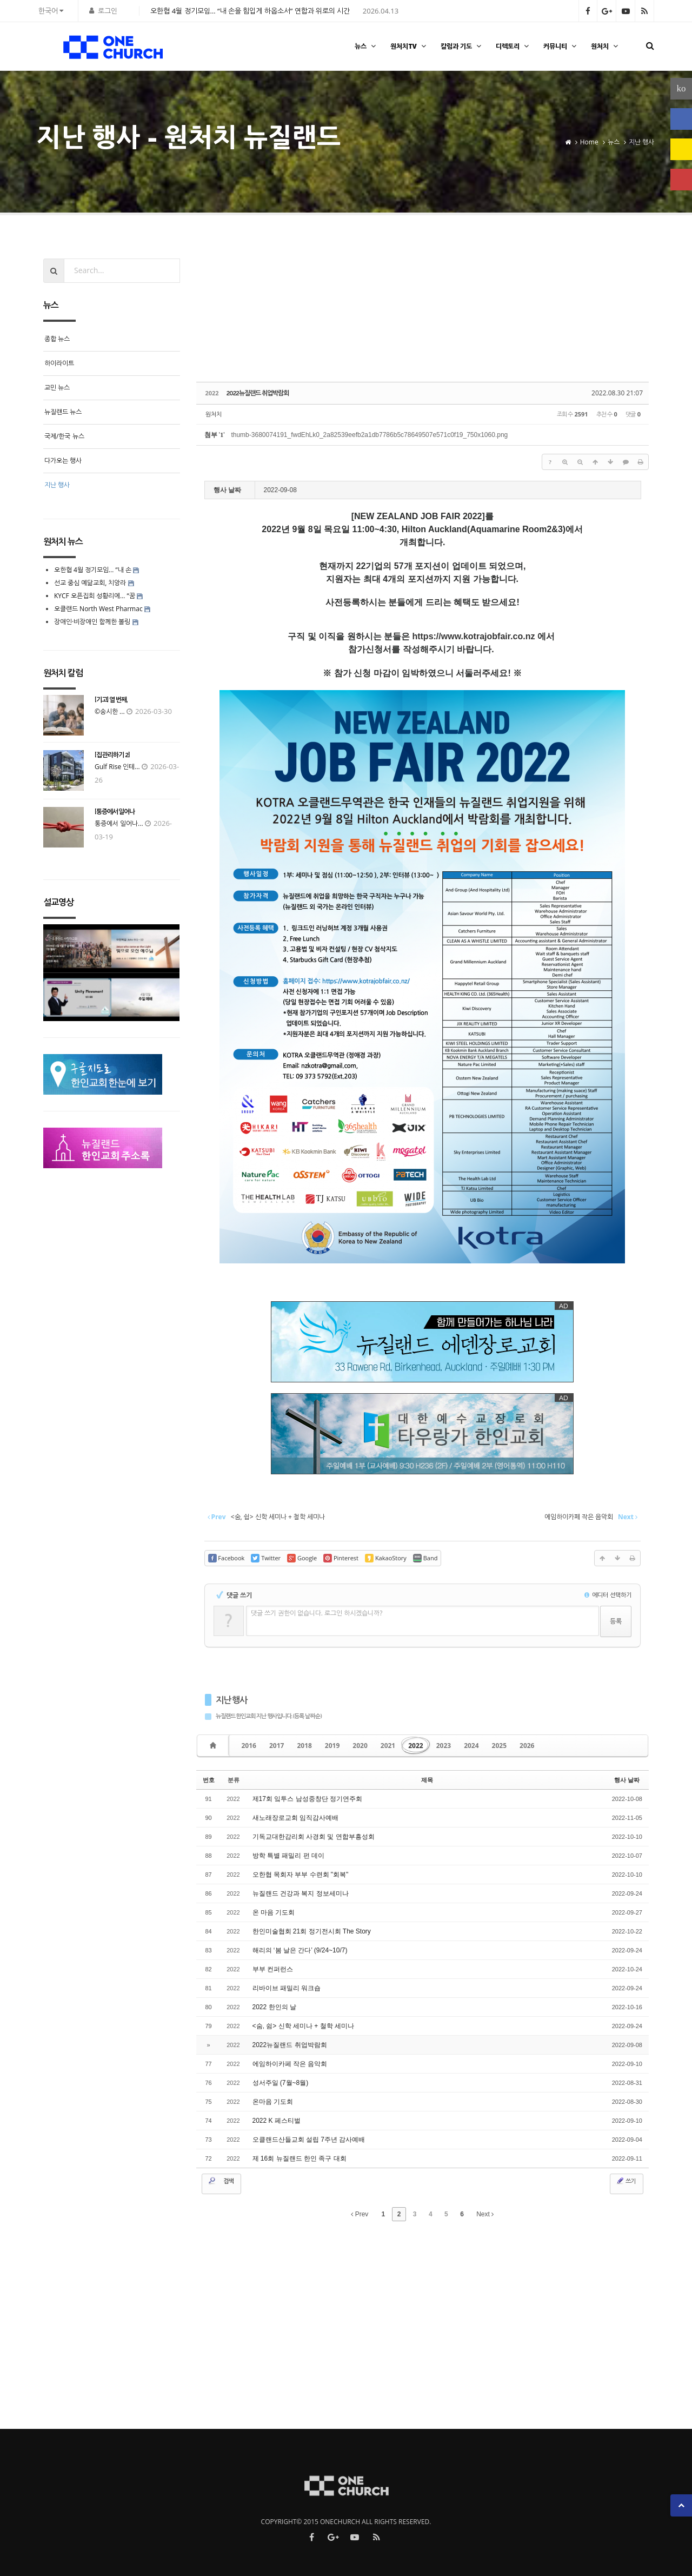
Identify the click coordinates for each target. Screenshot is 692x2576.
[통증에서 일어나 (115, 812)
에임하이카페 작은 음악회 (290, 2064)
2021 (388, 1745)
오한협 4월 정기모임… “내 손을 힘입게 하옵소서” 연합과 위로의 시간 (250, 11)
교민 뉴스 (57, 387)
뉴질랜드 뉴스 (63, 411)
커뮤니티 (561, 46)
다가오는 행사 (63, 460)
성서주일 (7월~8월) (280, 2083)
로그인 (107, 11)
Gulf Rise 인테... (117, 766)
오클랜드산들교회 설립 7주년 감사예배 (308, 2139)
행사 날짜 (627, 1780)
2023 (443, 1745)
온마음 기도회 (272, 2101)
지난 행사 (232, 1700)
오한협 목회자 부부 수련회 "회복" (300, 1874)
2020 (359, 1745)
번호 (209, 1780)
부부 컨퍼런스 (272, 1969)
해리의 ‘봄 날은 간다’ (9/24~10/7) (300, 1950)
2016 (249, 1745)
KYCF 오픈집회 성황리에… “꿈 (94, 595)
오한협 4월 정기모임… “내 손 (92, 569)
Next (485, 2214)
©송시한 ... (110, 711)
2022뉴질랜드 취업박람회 (258, 393)
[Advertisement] (422, 315)
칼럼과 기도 (462, 46)
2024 (471, 1745)
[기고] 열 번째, (111, 700)
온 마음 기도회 (273, 1912)
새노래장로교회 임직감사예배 (295, 1818)
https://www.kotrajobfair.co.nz (473, 636)
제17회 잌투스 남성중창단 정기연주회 (307, 1799)
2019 (332, 1745)
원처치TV (409, 46)
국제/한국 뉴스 (64, 436)
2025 (499, 1745)
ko (681, 88)
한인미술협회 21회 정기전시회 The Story (311, 1931)
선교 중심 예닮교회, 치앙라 (90, 582)
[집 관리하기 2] (112, 755)
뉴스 (366, 46)
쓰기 (625, 2180)
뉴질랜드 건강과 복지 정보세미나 (300, 1893)
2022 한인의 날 (274, 2007)
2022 (415, 1745)
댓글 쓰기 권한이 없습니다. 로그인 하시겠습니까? (317, 1613)
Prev (359, 2214)
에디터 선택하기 (607, 1595)
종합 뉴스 (57, 338)
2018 (304, 1745)
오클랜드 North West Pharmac (98, 608)
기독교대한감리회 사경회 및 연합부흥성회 (313, 1836)
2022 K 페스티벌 (276, 2120)
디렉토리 (513, 46)
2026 (527, 1745)
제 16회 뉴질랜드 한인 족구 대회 (299, 2158)
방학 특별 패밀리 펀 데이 (288, 1855)
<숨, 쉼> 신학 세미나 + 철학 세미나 (303, 2026)
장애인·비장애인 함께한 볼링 (92, 621)
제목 (427, 1780)
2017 (276, 1745)
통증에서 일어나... (119, 823)
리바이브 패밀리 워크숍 (286, 1988)
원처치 (606, 46)
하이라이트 (59, 363)
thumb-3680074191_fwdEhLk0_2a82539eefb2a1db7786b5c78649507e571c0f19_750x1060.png (369, 435)
